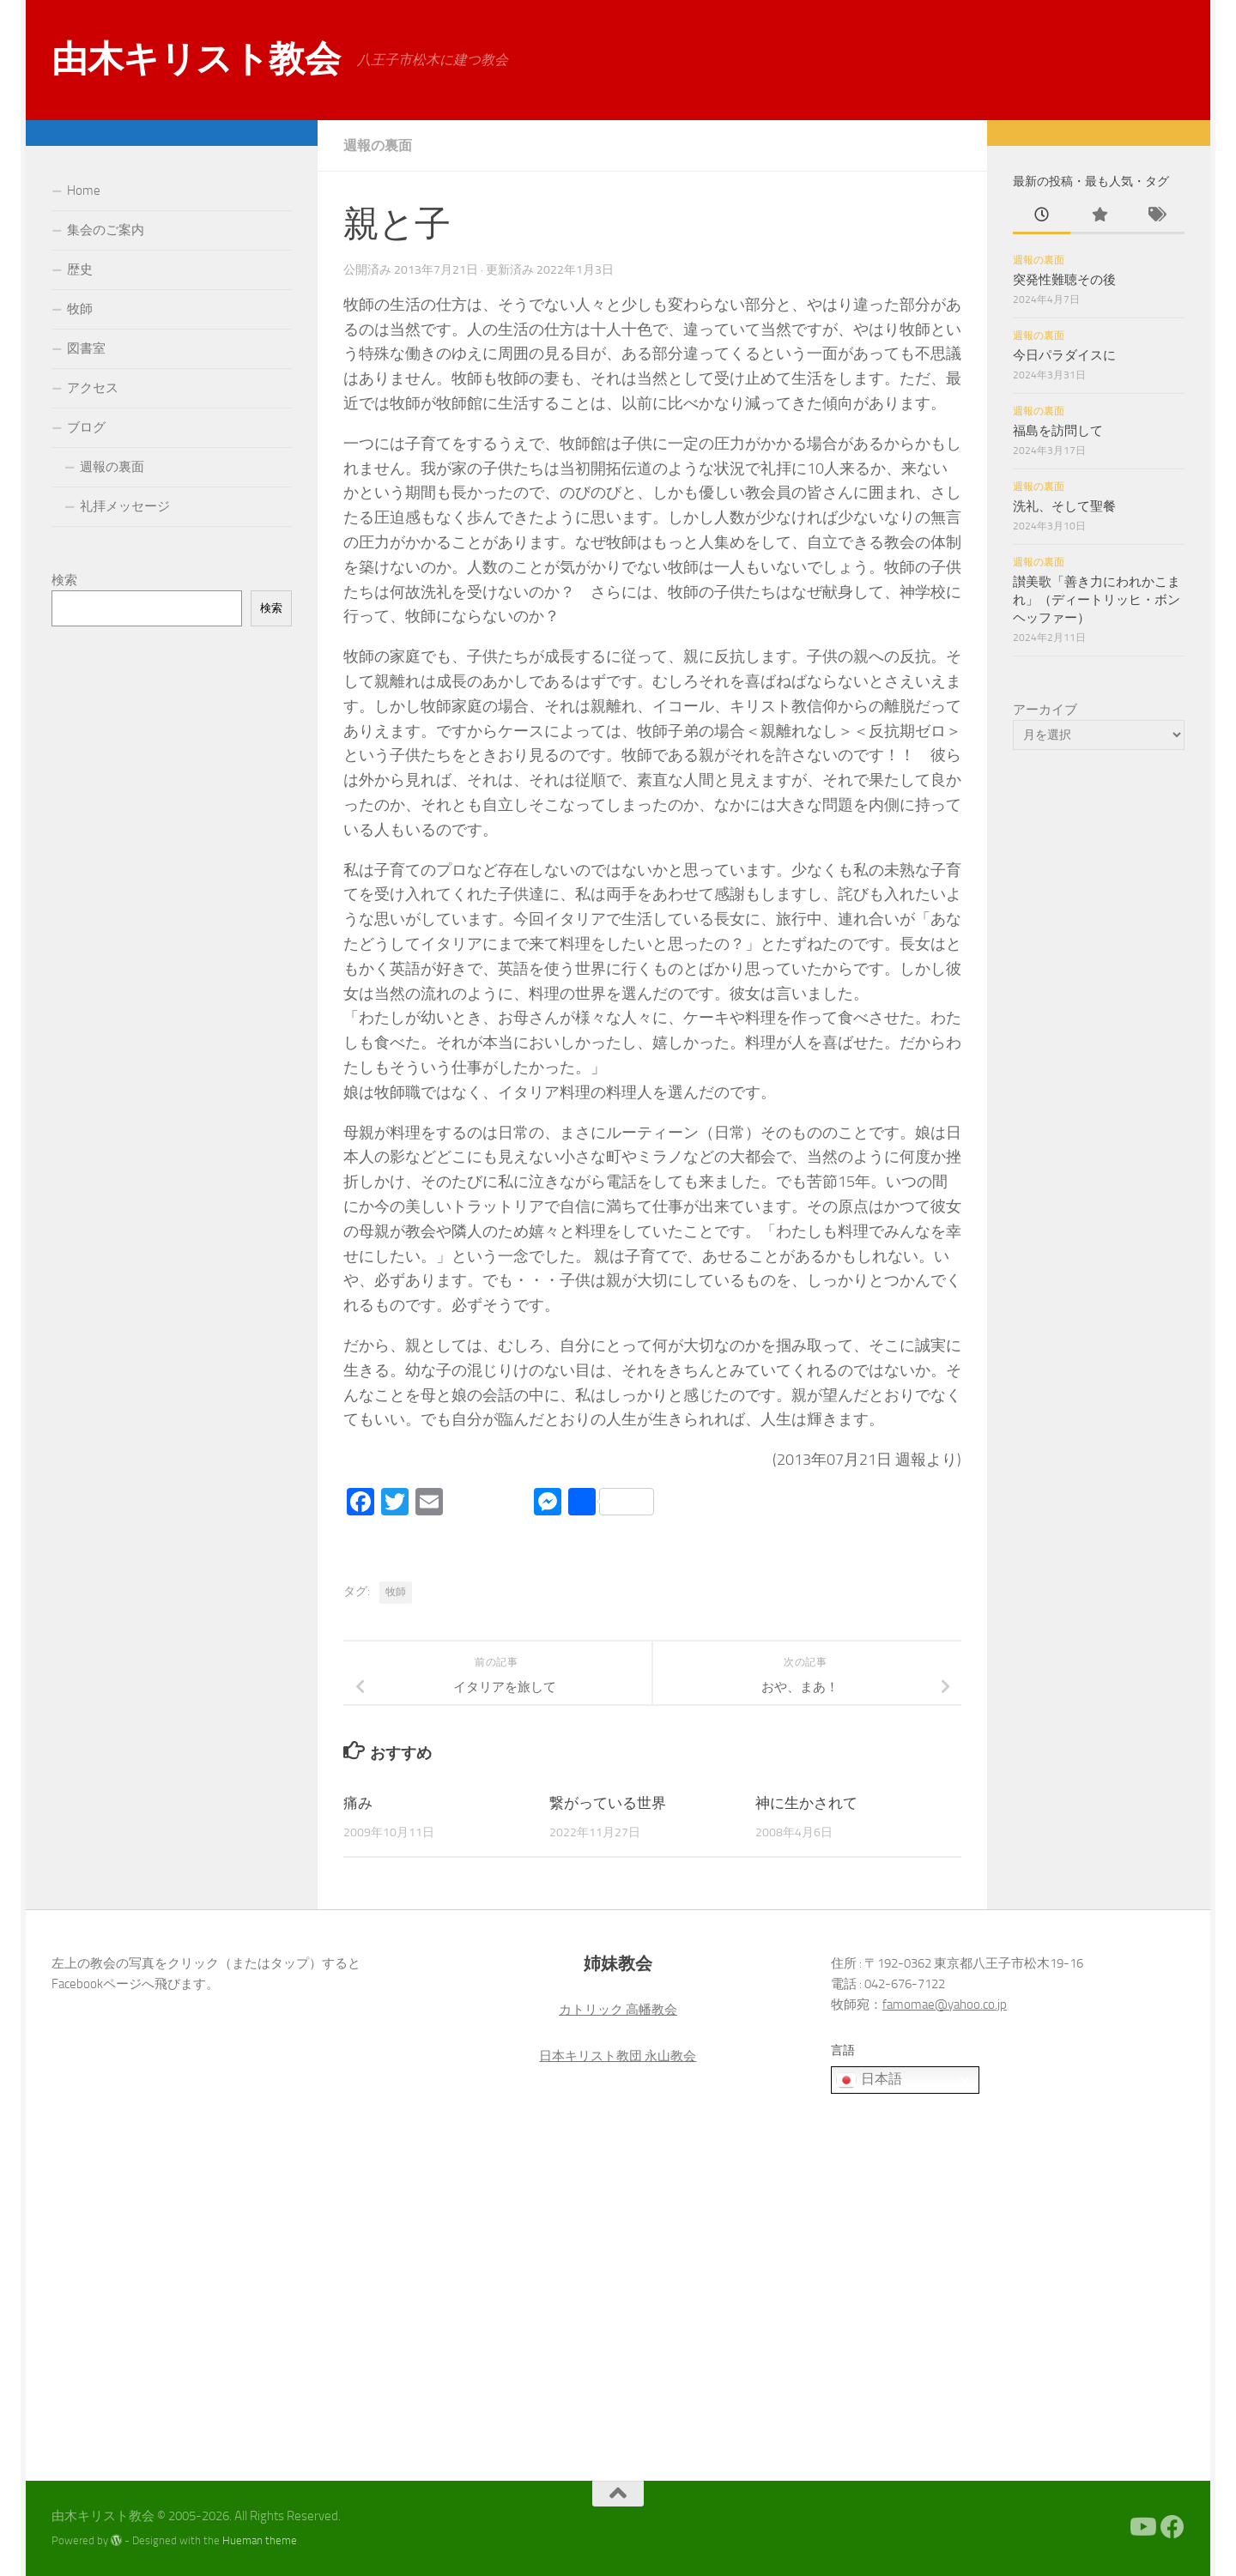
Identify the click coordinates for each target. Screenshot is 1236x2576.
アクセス (92, 388)
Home (83, 190)
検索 (64, 580)
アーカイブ (1045, 709)
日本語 (868, 2080)
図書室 (86, 348)
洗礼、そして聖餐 (1064, 506)
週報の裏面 (377, 145)
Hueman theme (259, 2540)
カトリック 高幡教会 (618, 2009)
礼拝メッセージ (125, 506)
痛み (358, 1802)
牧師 (395, 1592)
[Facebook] (1172, 2527)
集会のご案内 (105, 230)
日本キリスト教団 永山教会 (617, 2056)
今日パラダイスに (1064, 355)
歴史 (80, 269)
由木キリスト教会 (196, 59)
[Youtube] (1142, 2527)
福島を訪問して (1058, 430)
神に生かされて (806, 1802)
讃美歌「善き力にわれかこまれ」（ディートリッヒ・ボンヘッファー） (1096, 600)
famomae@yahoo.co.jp (944, 2004)
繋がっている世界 (607, 1802)
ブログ (86, 427)
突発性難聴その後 (1064, 279)
